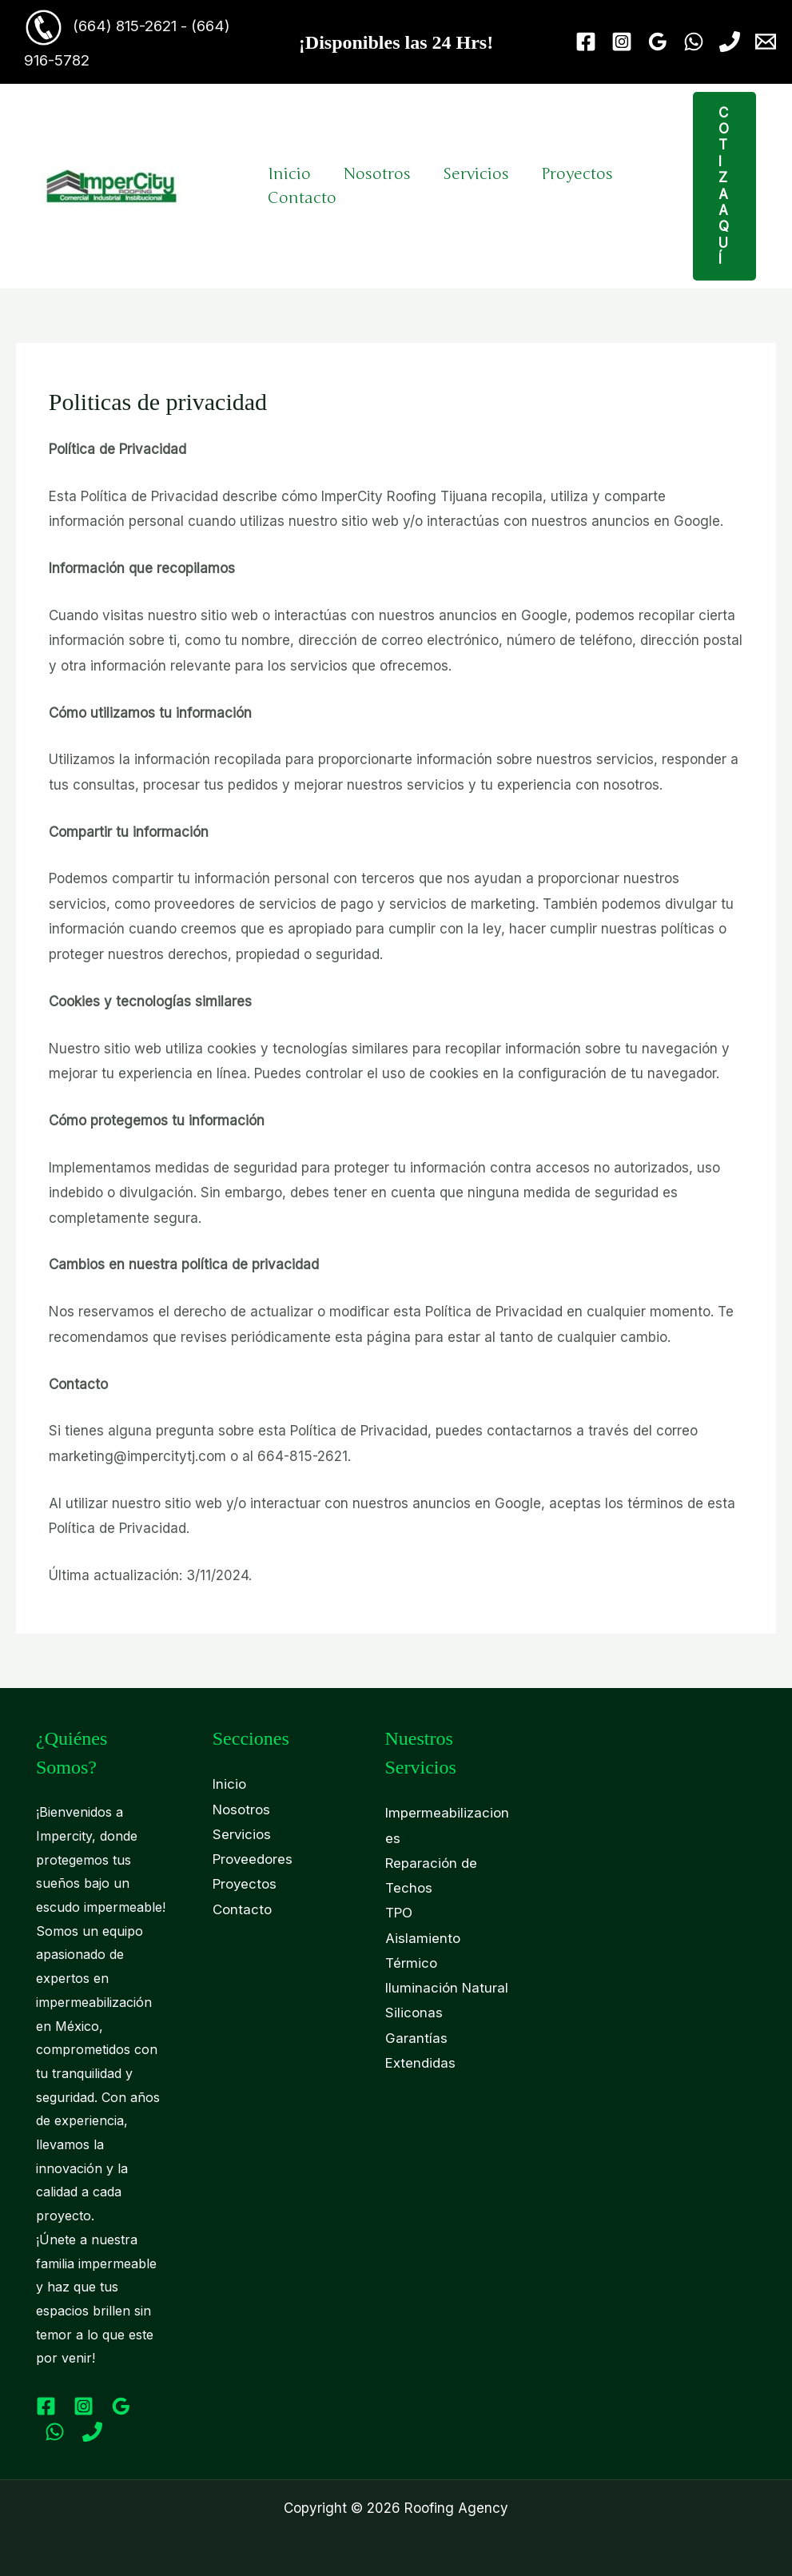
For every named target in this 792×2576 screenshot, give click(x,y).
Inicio (289, 174)
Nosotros (377, 174)
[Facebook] (585, 41)
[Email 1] (765, 41)
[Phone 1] (729, 41)
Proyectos (577, 174)
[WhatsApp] (693, 41)
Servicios (476, 174)
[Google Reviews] (657, 41)
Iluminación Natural (447, 1989)
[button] (735, 186)
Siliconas (414, 2015)
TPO (398, 1913)
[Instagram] (621, 41)
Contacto (302, 198)
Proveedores (253, 1860)
